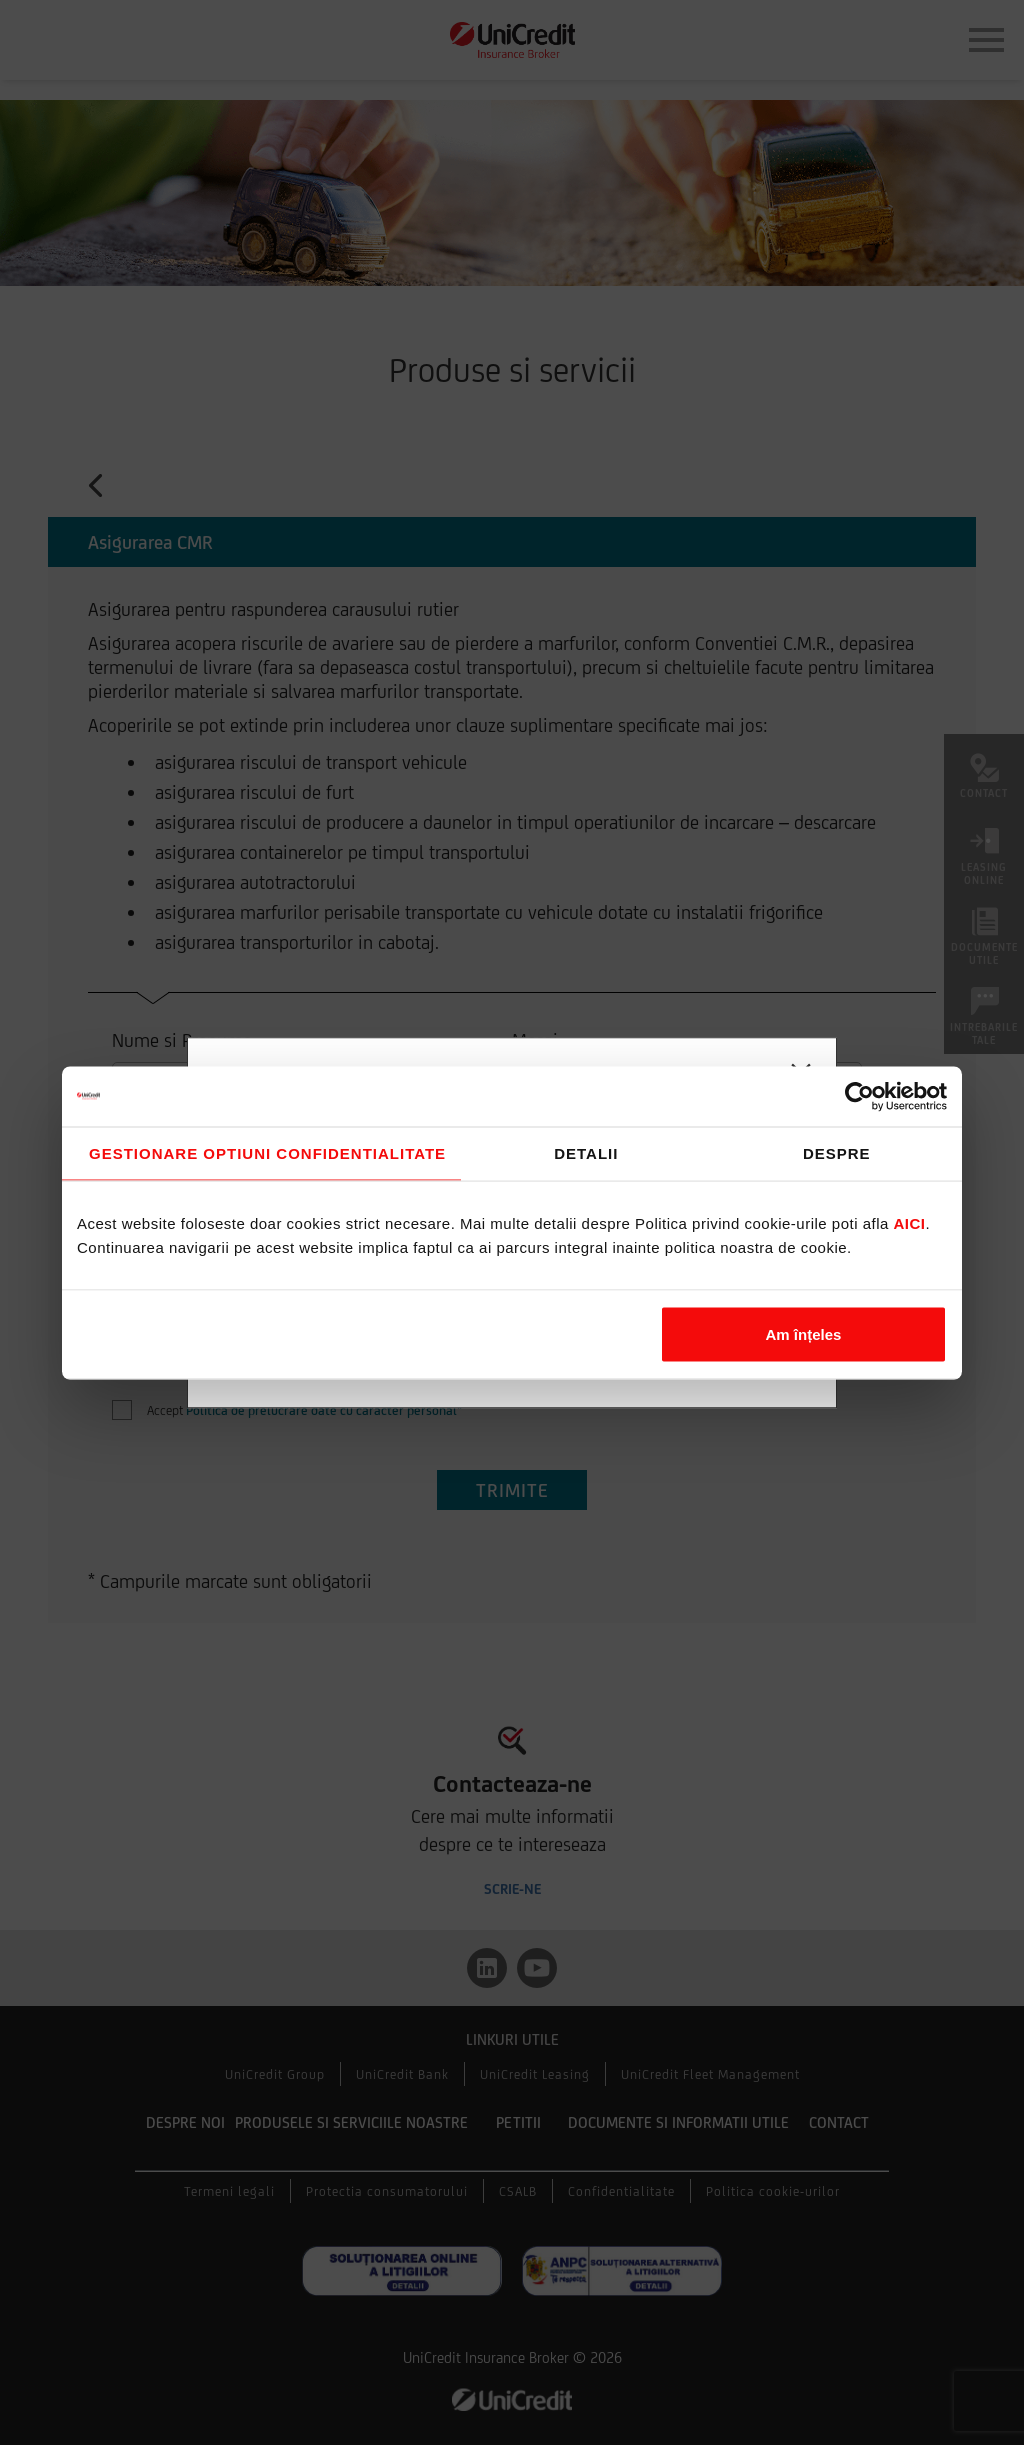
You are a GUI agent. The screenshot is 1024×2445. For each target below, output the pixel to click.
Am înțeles (804, 1333)
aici (910, 1222)
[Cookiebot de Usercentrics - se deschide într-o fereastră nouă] (859, 1096)
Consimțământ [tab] (261, 1153)
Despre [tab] (837, 1152)
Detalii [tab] (586, 1152)
